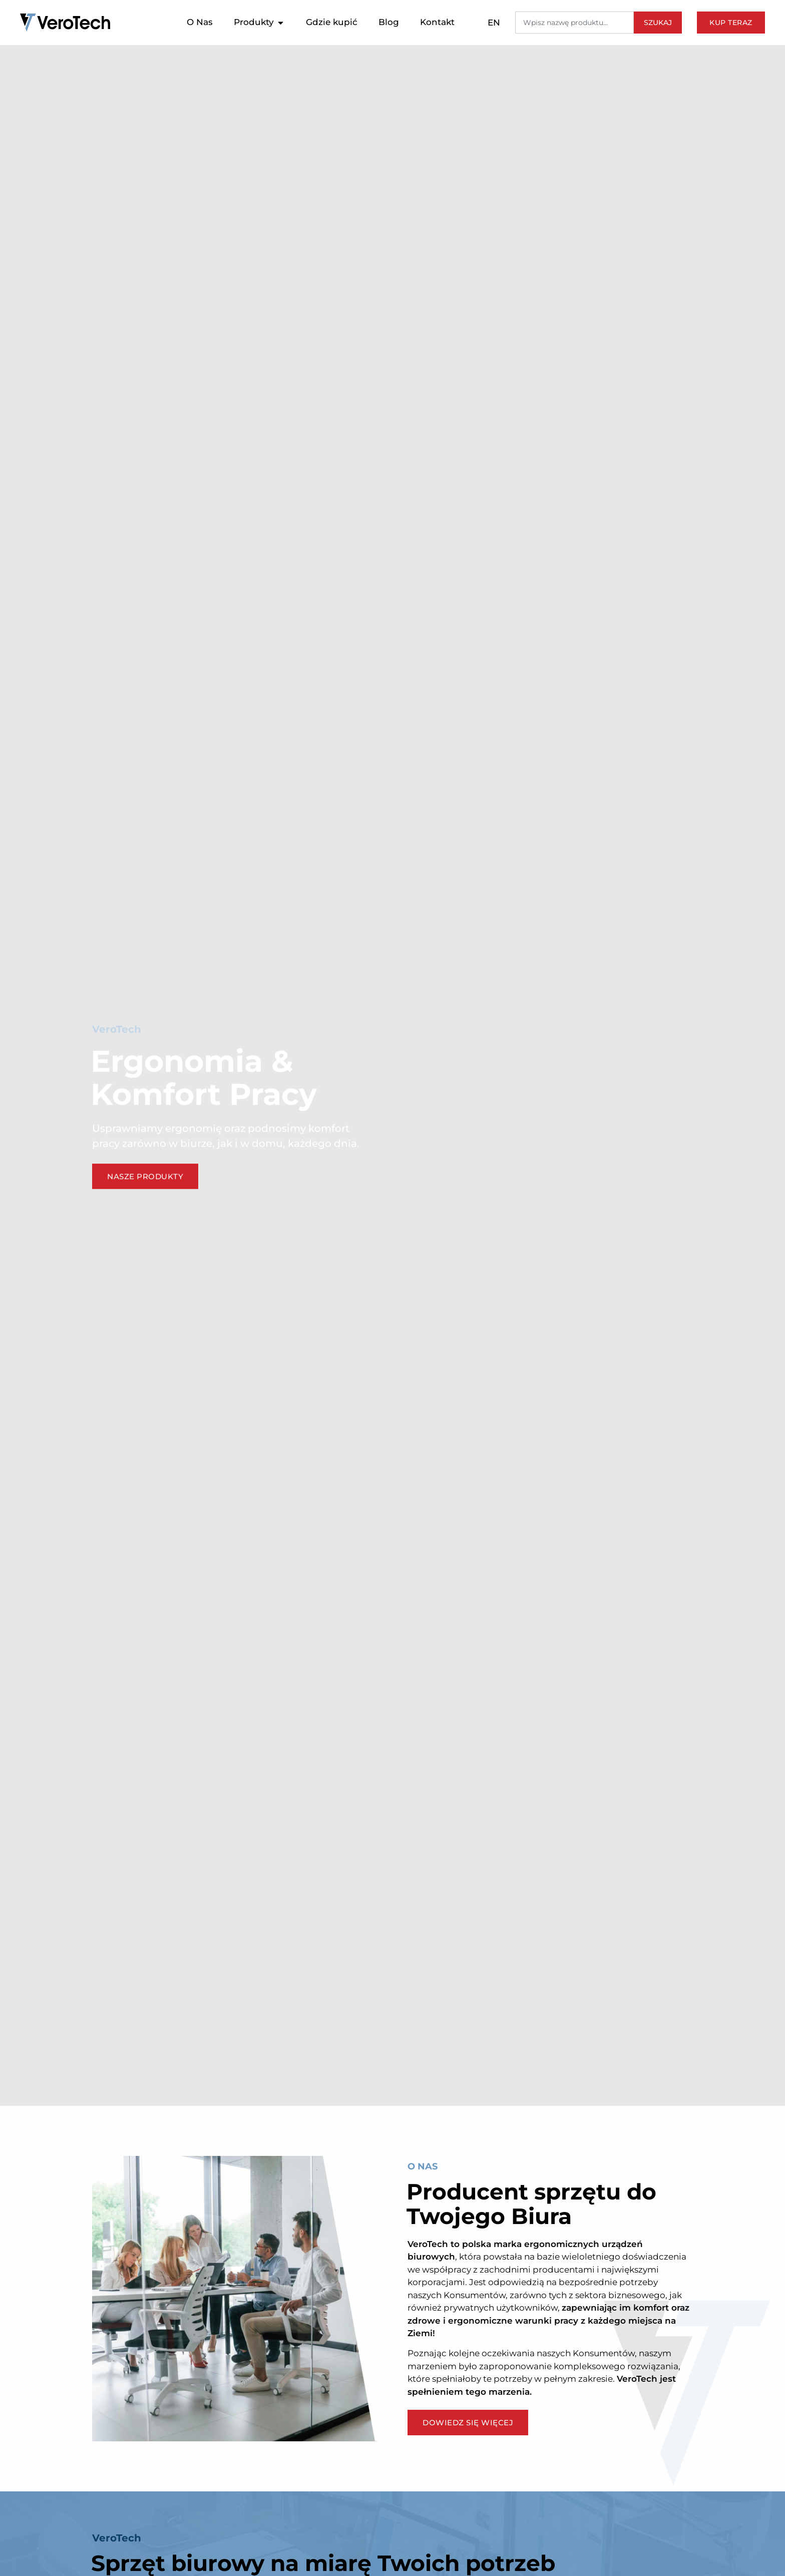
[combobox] (574, 23)
